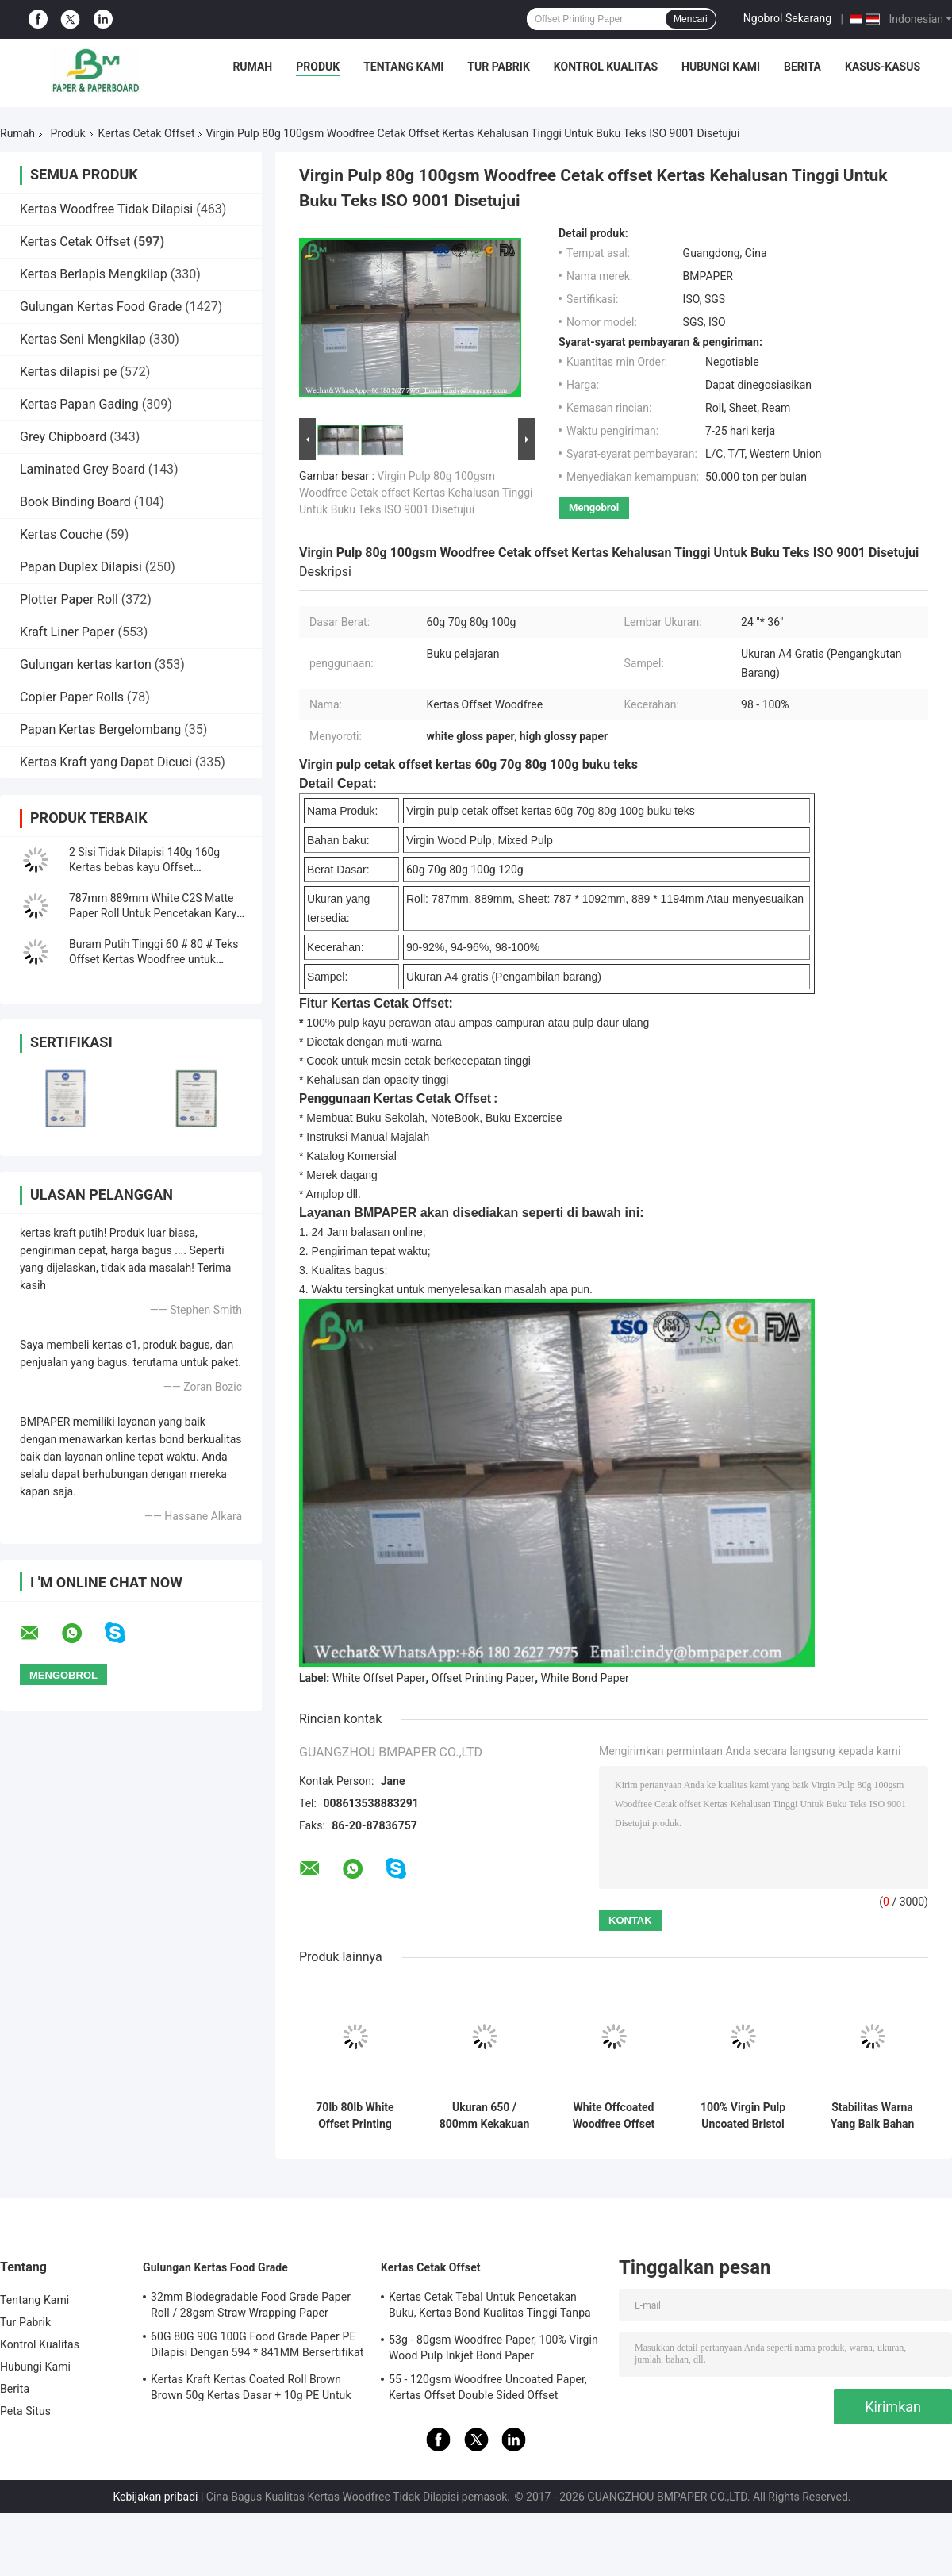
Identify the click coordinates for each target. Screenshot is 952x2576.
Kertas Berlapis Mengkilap (93, 274)
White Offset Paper (378, 1678)
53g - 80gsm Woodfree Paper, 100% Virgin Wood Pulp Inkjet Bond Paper (493, 2347)
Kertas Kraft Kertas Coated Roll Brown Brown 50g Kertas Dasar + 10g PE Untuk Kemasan (251, 2389)
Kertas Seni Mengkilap (83, 339)
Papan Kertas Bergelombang (100, 729)
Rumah (252, 66)
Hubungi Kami (720, 66)
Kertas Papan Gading (79, 404)
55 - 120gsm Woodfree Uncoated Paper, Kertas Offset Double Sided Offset (488, 2387)
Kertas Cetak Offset (146, 133)
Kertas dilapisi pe (68, 371)
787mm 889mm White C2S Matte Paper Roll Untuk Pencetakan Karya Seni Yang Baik (156, 913)
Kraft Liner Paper (67, 631)
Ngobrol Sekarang (787, 18)
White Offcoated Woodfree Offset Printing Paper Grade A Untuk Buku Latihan (614, 2116)
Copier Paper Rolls (72, 696)
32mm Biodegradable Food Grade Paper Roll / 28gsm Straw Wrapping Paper (251, 2304)
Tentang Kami (403, 66)
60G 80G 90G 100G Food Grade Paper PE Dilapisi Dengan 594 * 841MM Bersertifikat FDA (257, 2346)
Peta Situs (25, 2411)
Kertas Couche (61, 534)
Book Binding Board (75, 501)
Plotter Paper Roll (69, 599)
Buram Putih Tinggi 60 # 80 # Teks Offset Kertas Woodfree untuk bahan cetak (154, 959)
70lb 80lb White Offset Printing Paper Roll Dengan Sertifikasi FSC (355, 2116)
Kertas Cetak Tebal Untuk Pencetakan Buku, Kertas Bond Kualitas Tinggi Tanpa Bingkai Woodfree (490, 2307)
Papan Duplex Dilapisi (81, 566)
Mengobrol (594, 507)
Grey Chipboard (63, 436)
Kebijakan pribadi (155, 2496)
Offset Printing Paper (483, 1678)
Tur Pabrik (498, 66)
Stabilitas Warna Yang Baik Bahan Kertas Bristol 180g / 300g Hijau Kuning (871, 2116)
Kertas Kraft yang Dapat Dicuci (106, 762)
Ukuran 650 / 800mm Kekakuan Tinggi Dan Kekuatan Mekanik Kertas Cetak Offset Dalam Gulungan (484, 2116)
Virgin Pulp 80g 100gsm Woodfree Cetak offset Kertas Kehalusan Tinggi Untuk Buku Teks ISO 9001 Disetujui (415, 493)
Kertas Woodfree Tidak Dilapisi (106, 209)
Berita (802, 66)
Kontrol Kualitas (606, 66)
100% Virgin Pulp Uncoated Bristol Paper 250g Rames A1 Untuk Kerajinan (743, 2116)
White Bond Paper (585, 1678)
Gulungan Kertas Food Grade (101, 306)
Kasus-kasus (882, 66)
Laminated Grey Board (82, 469)
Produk (318, 66)
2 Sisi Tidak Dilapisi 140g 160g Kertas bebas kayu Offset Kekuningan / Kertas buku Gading (151, 867)
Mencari (691, 19)
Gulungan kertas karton (86, 664)
